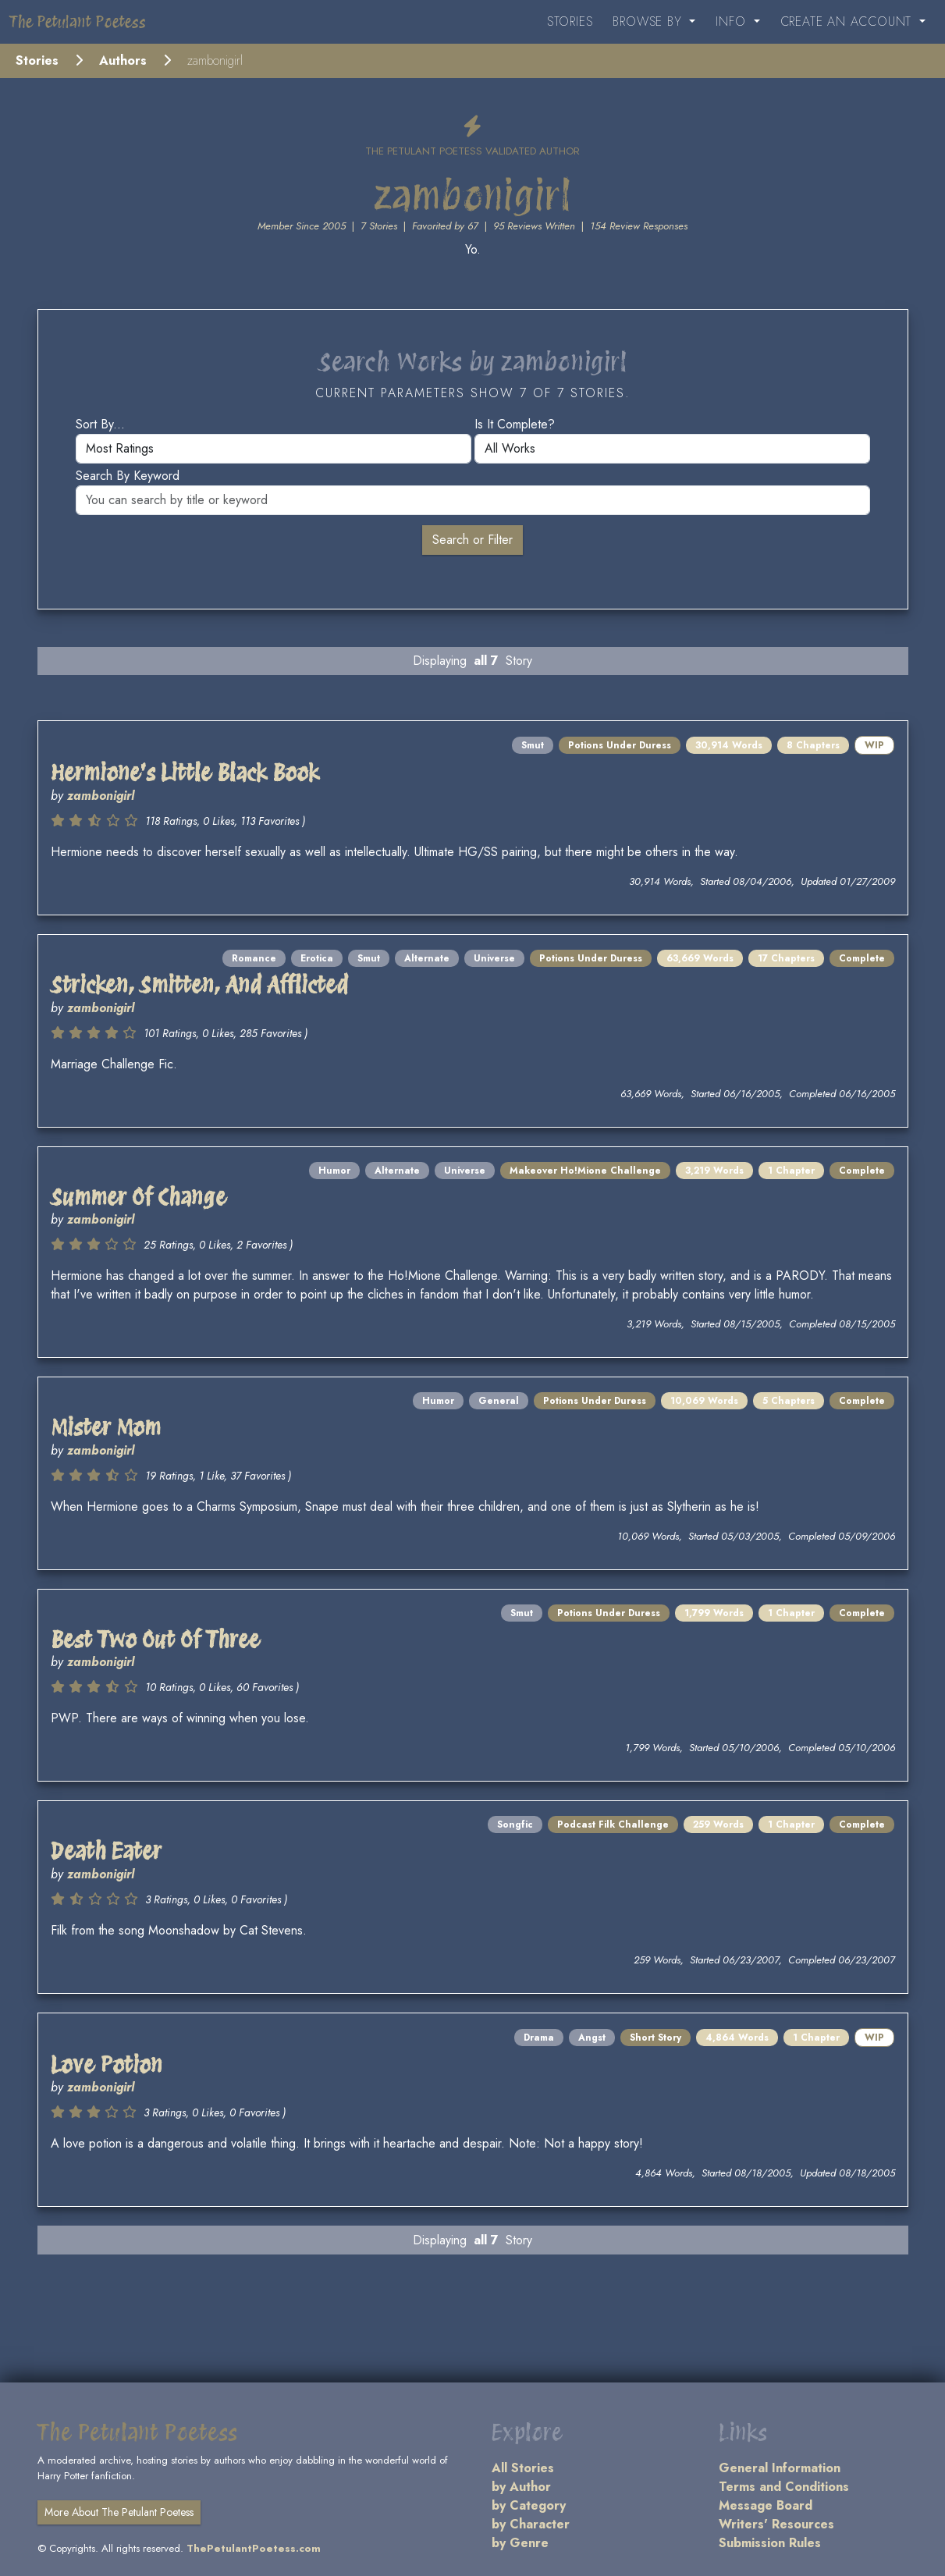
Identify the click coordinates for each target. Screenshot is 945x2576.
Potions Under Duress (619, 745)
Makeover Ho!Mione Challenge (585, 1171)
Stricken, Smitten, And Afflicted (199, 985)
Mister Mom (106, 1427)
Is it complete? (514, 424)
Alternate (426, 958)
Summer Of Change (138, 1197)
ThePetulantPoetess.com (254, 2548)
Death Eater (106, 1851)
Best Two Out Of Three (155, 1639)
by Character (531, 2524)
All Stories (523, 2468)
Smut (532, 745)
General (498, 1401)
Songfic (515, 1824)
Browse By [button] (649, 21)
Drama (539, 2038)
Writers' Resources (776, 2524)
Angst (592, 2038)
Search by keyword (127, 476)
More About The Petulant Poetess (119, 2512)
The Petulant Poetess (77, 21)
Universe (494, 958)
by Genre (520, 2543)
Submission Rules (770, 2543)
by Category (529, 2505)
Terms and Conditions (784, 2487)
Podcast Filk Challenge (613, 1824)
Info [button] (733, 21)
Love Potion (106, 2065)
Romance (254, 958)
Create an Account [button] (848, 21)
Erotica (316, 958)
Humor (334, 1171)
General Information (779, 2468)
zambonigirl (100, 796)
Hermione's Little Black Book (185, 772)
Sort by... (100, 424)
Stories (570, 21)
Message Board (765, 2505)
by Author (521, 2487)
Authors (123, 60)
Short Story (655, 2038)
